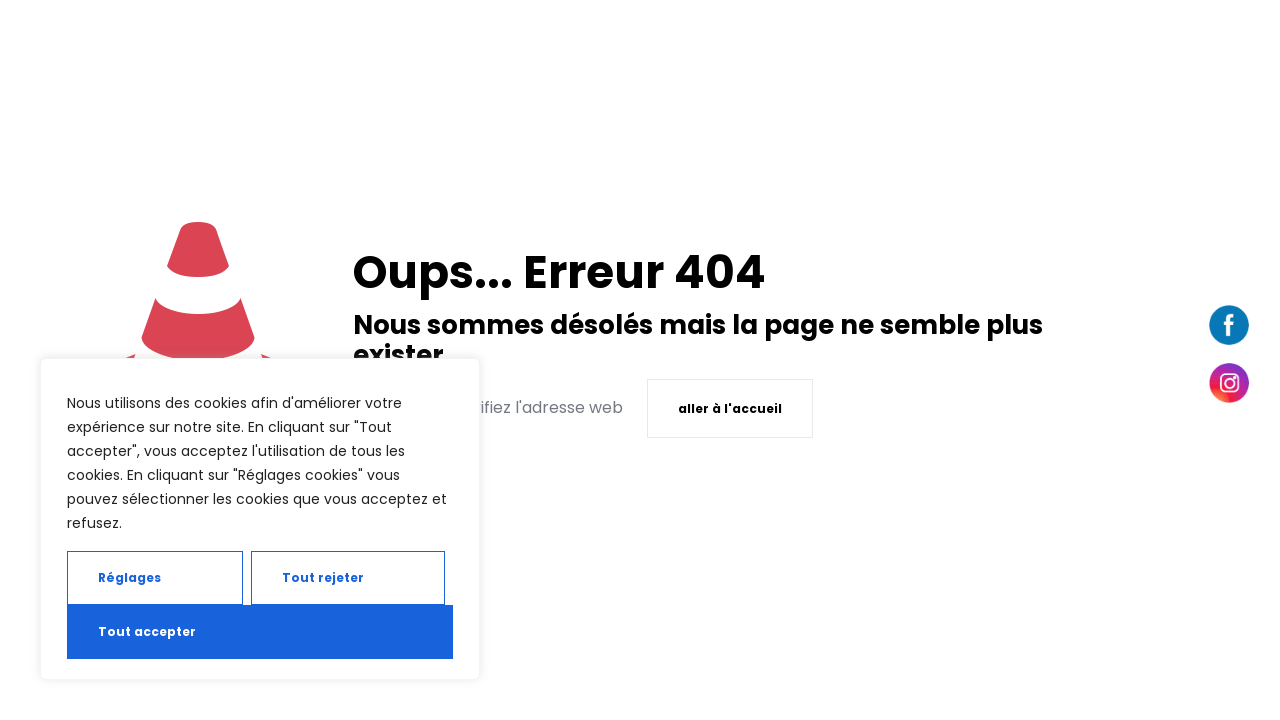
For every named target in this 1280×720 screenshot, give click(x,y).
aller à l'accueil (730, 408)
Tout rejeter (323, 577)
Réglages (129, 577)
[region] (260, 519)
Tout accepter (147, 631)
